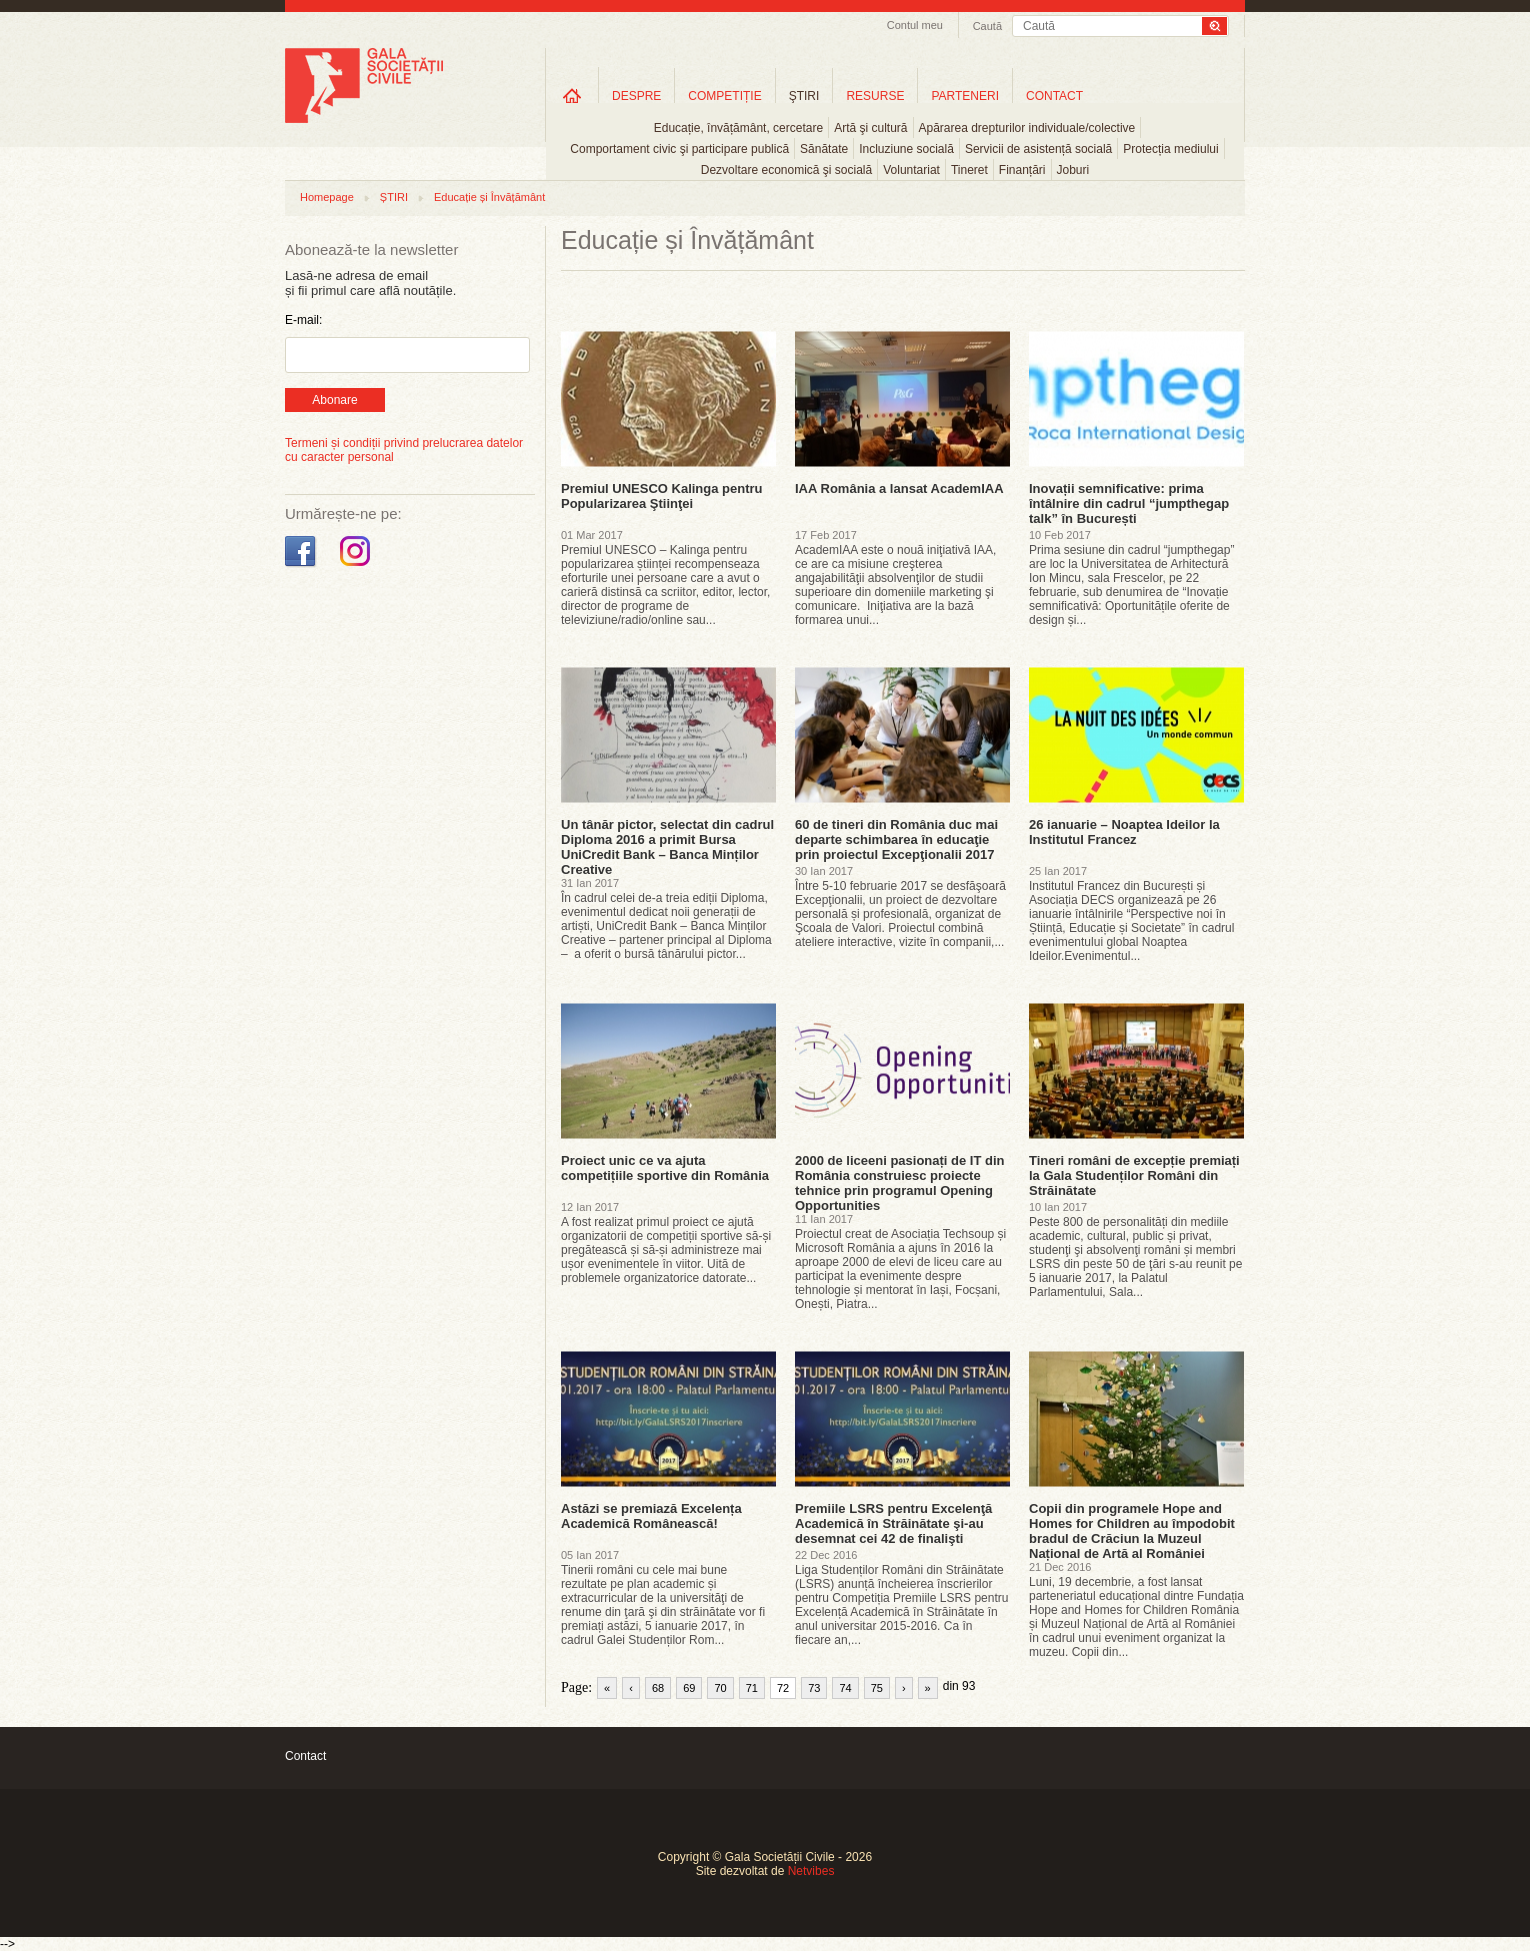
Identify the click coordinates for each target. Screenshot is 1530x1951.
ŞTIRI (804, 96)
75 (877, 1688)
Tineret (969, 170)
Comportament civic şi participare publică (679, 149)
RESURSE (875, 96)
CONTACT (1054, 96)
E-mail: (303, 320)
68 (658, 1688)
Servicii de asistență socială (1038, 149)
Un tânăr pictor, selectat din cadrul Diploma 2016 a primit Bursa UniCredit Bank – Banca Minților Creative (667, 847)
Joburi (1073, 170)
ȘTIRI (394, 197)
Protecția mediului (1170, 149)
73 (814, 1688)
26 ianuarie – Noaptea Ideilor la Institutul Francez (1124, 832)
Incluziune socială (906, 149)
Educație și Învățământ (489, 197)
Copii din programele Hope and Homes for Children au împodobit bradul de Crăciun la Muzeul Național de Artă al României (1132, 1531)
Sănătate (824, 149)
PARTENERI (965, 96)
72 (783, 1688)
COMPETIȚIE (724, 96)
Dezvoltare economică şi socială (786, 170)
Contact (305, 1756)
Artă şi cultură (870, 128)
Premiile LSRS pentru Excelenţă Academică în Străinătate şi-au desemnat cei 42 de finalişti (893, 1523)
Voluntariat (911, 170)
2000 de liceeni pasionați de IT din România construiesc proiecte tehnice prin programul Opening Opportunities (900, 1183)
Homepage (327, 197)
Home (572, 95)
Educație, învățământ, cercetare (738, 128)
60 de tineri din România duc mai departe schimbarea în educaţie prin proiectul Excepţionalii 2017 (896, 839)
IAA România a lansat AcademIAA (899, 488)
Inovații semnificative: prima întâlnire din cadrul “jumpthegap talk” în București (1129, 503)
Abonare (334, 400)
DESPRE (636, 96)
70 (720, 1688)
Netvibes (811, 1871)
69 (689, 1688)
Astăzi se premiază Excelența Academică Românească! (651, 1516)
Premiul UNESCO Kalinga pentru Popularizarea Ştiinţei (662, 496)
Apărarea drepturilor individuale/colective (1027, 128)
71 (752, 1688)
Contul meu (915, 25)
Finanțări (1022, 170)
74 (845, 1688)
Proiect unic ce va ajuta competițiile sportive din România (665, 1168)
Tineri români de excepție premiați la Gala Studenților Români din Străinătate (1134, 1175)
